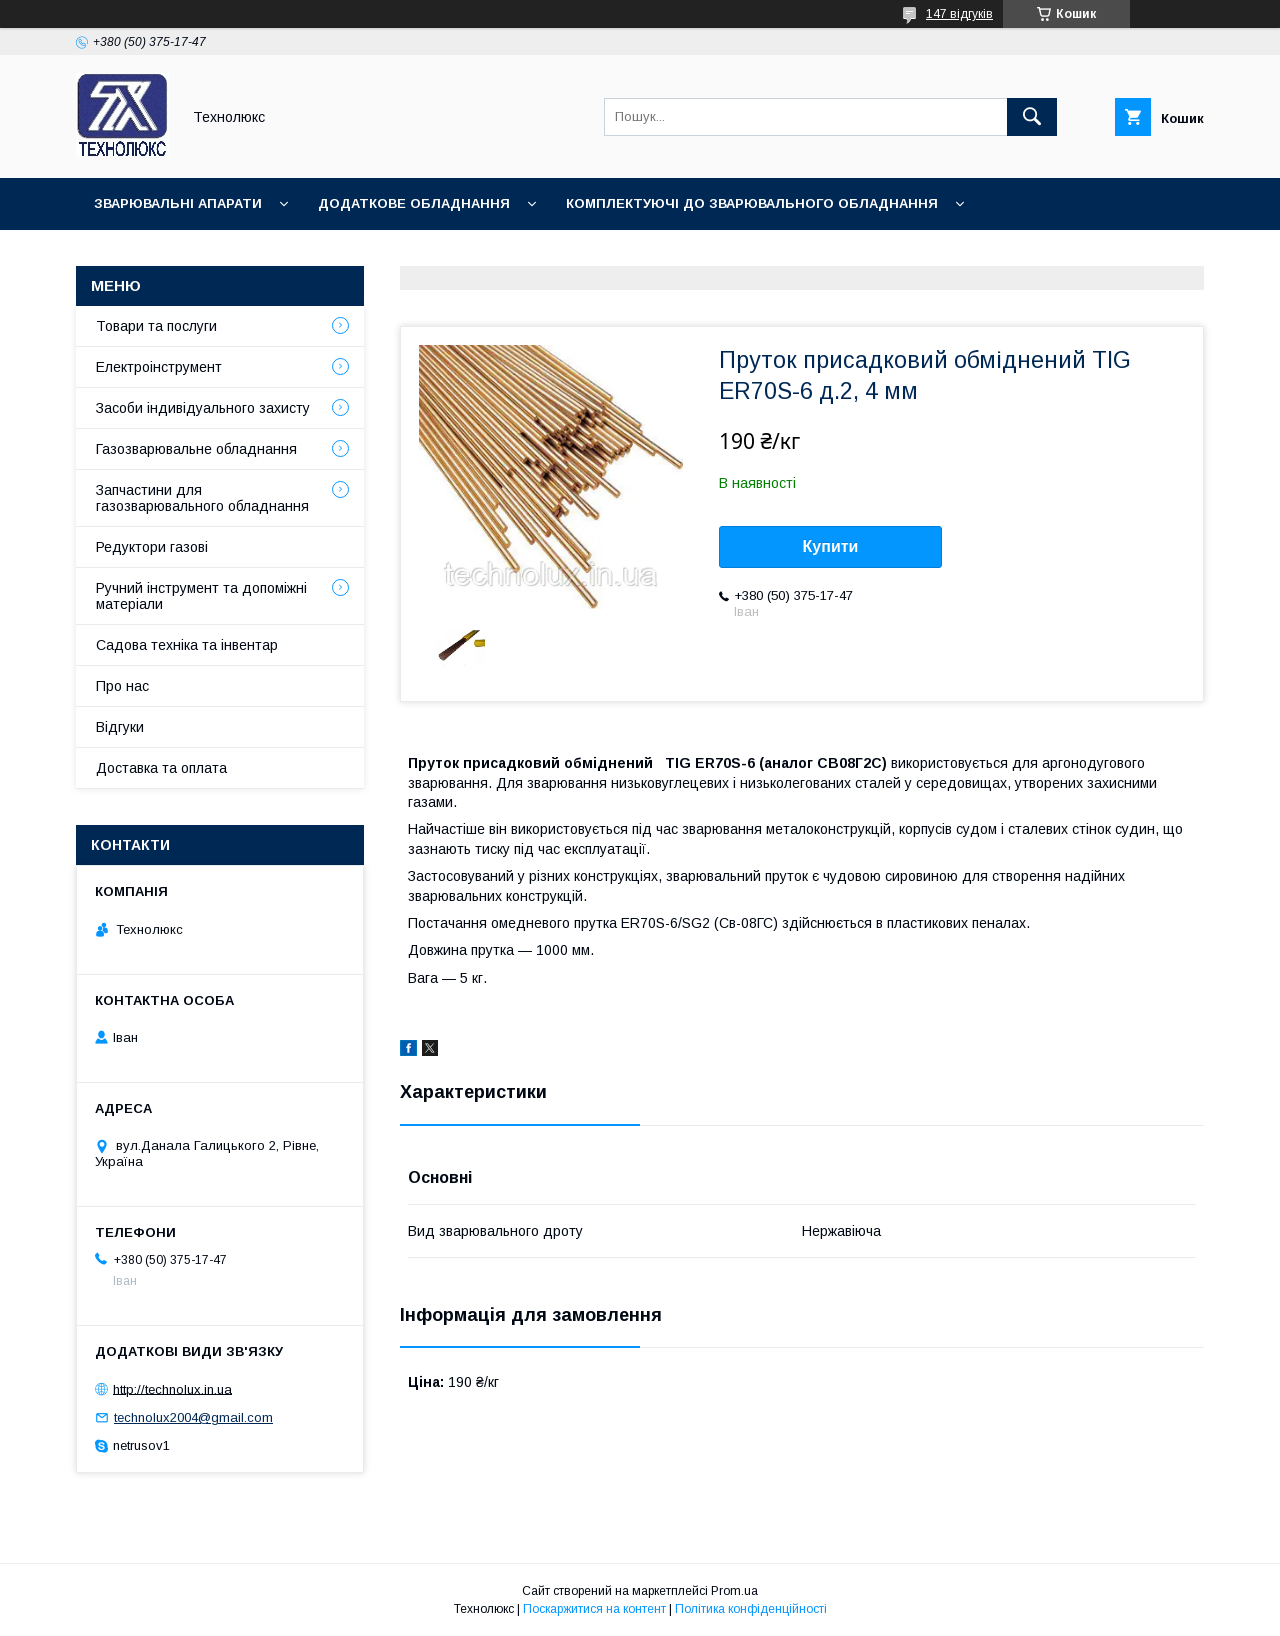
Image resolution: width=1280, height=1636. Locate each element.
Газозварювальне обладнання (196, 449)
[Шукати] (1032, 117)
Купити (831, 546)
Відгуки (120, 727)
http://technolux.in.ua (172, 1388)
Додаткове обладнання (414, 203)
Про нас (122, 686)
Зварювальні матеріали (186, 255)
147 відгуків (959, 14)
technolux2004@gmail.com (193, 1417)
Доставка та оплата (161, 768)
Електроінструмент (159, 367)
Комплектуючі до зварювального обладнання (752, 203)
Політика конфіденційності (751, 1609)
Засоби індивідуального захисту (203, 408)
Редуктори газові (152, 547)
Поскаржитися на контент (594, 1609)
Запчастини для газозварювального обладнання (202, 498)
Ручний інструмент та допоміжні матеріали (201, 596)
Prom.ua (734, 1591)
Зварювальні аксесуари (426, 255)
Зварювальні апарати (178, 203)
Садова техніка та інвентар (187, 645)
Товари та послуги (156, 326)
